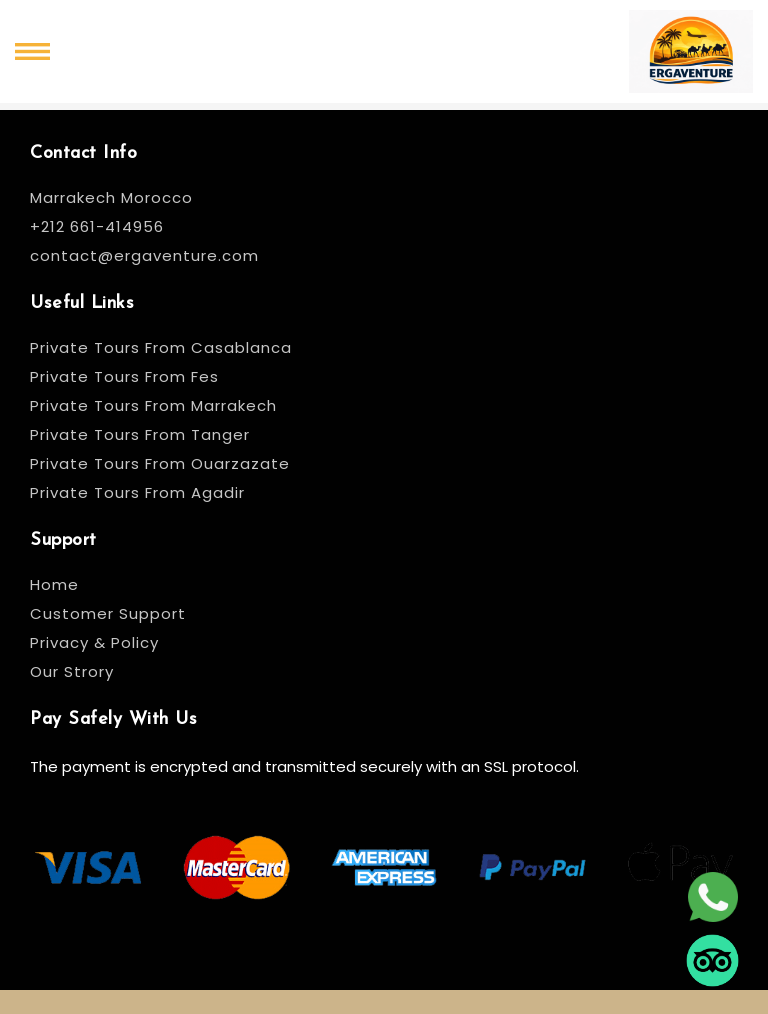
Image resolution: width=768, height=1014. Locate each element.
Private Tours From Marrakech (153, 405)
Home (54, 584)
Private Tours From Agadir (137, 492)
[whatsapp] (712, 896)
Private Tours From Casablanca (163, 347)
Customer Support (108, 613)
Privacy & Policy (94, 642)
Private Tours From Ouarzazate (160, 463)
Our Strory (72, 671)
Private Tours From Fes (124, 376)
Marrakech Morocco (111, 197)
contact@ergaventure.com (144, 255)
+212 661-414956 (97, 226)
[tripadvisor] (712, 959)
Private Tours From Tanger (140, 434)
